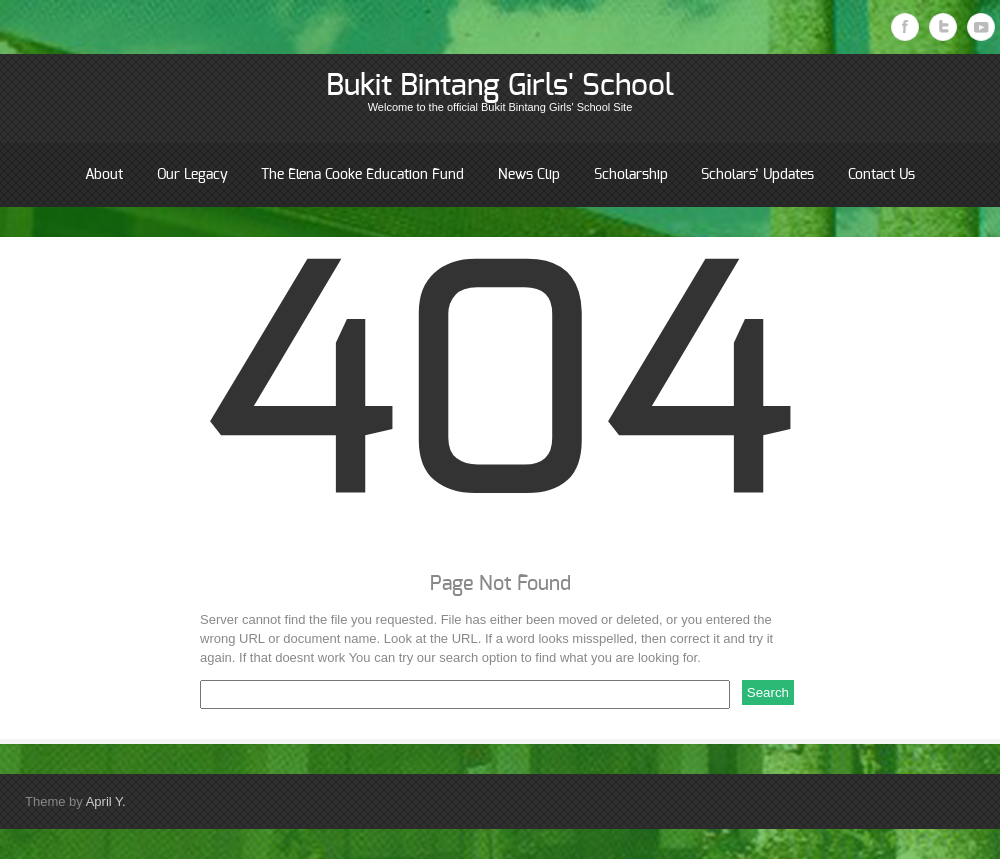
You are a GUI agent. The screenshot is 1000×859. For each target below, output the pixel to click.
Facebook (905, 27)
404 (500, 397)
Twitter (943, 27)
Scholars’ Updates (757, 175)
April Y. (106, 801)
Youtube (981, 27)
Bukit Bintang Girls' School (500, 86)
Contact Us (881, 175)
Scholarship (631, 175)
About (104, 175)
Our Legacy (192, 175)
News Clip (529, 175)
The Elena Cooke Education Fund (362, 175)
